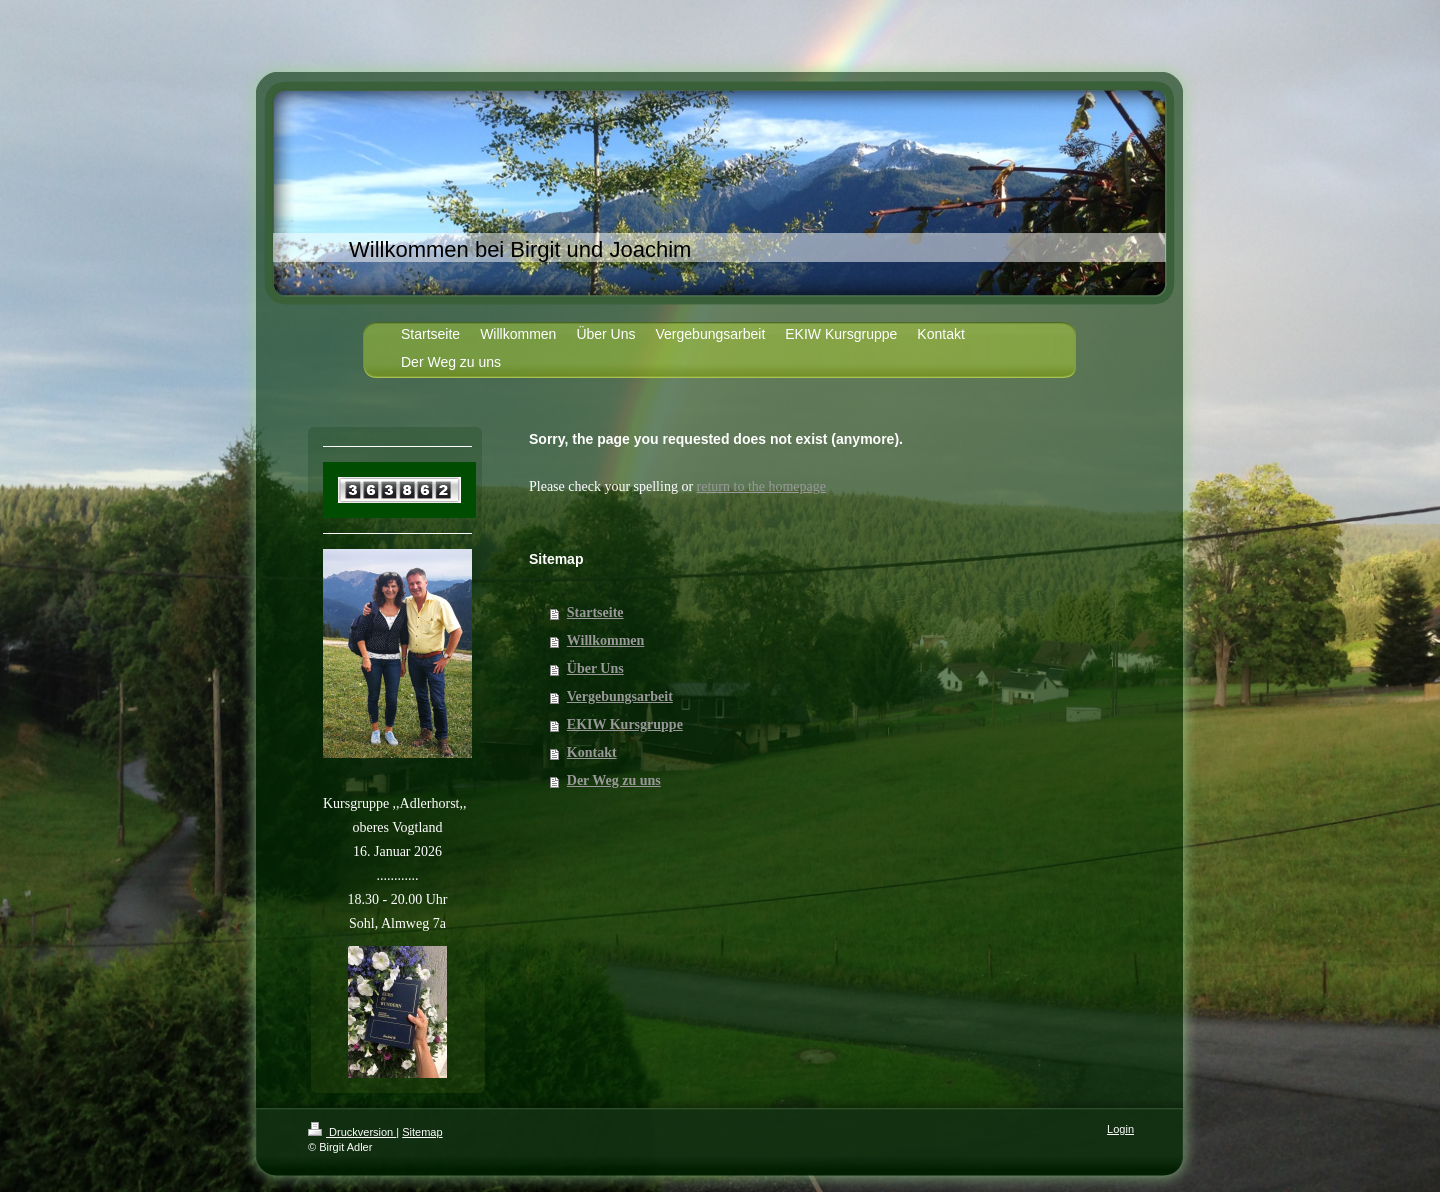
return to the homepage (761, 486)
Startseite (595, 612)
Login (1120, 1129)
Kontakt (592, 752)
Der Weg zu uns (614, 780)
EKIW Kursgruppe (625, 724)
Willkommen (606, 640)
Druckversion (352, 1132)
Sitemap (422, 1132)
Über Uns (595, 668)
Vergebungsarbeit (620, 696)
